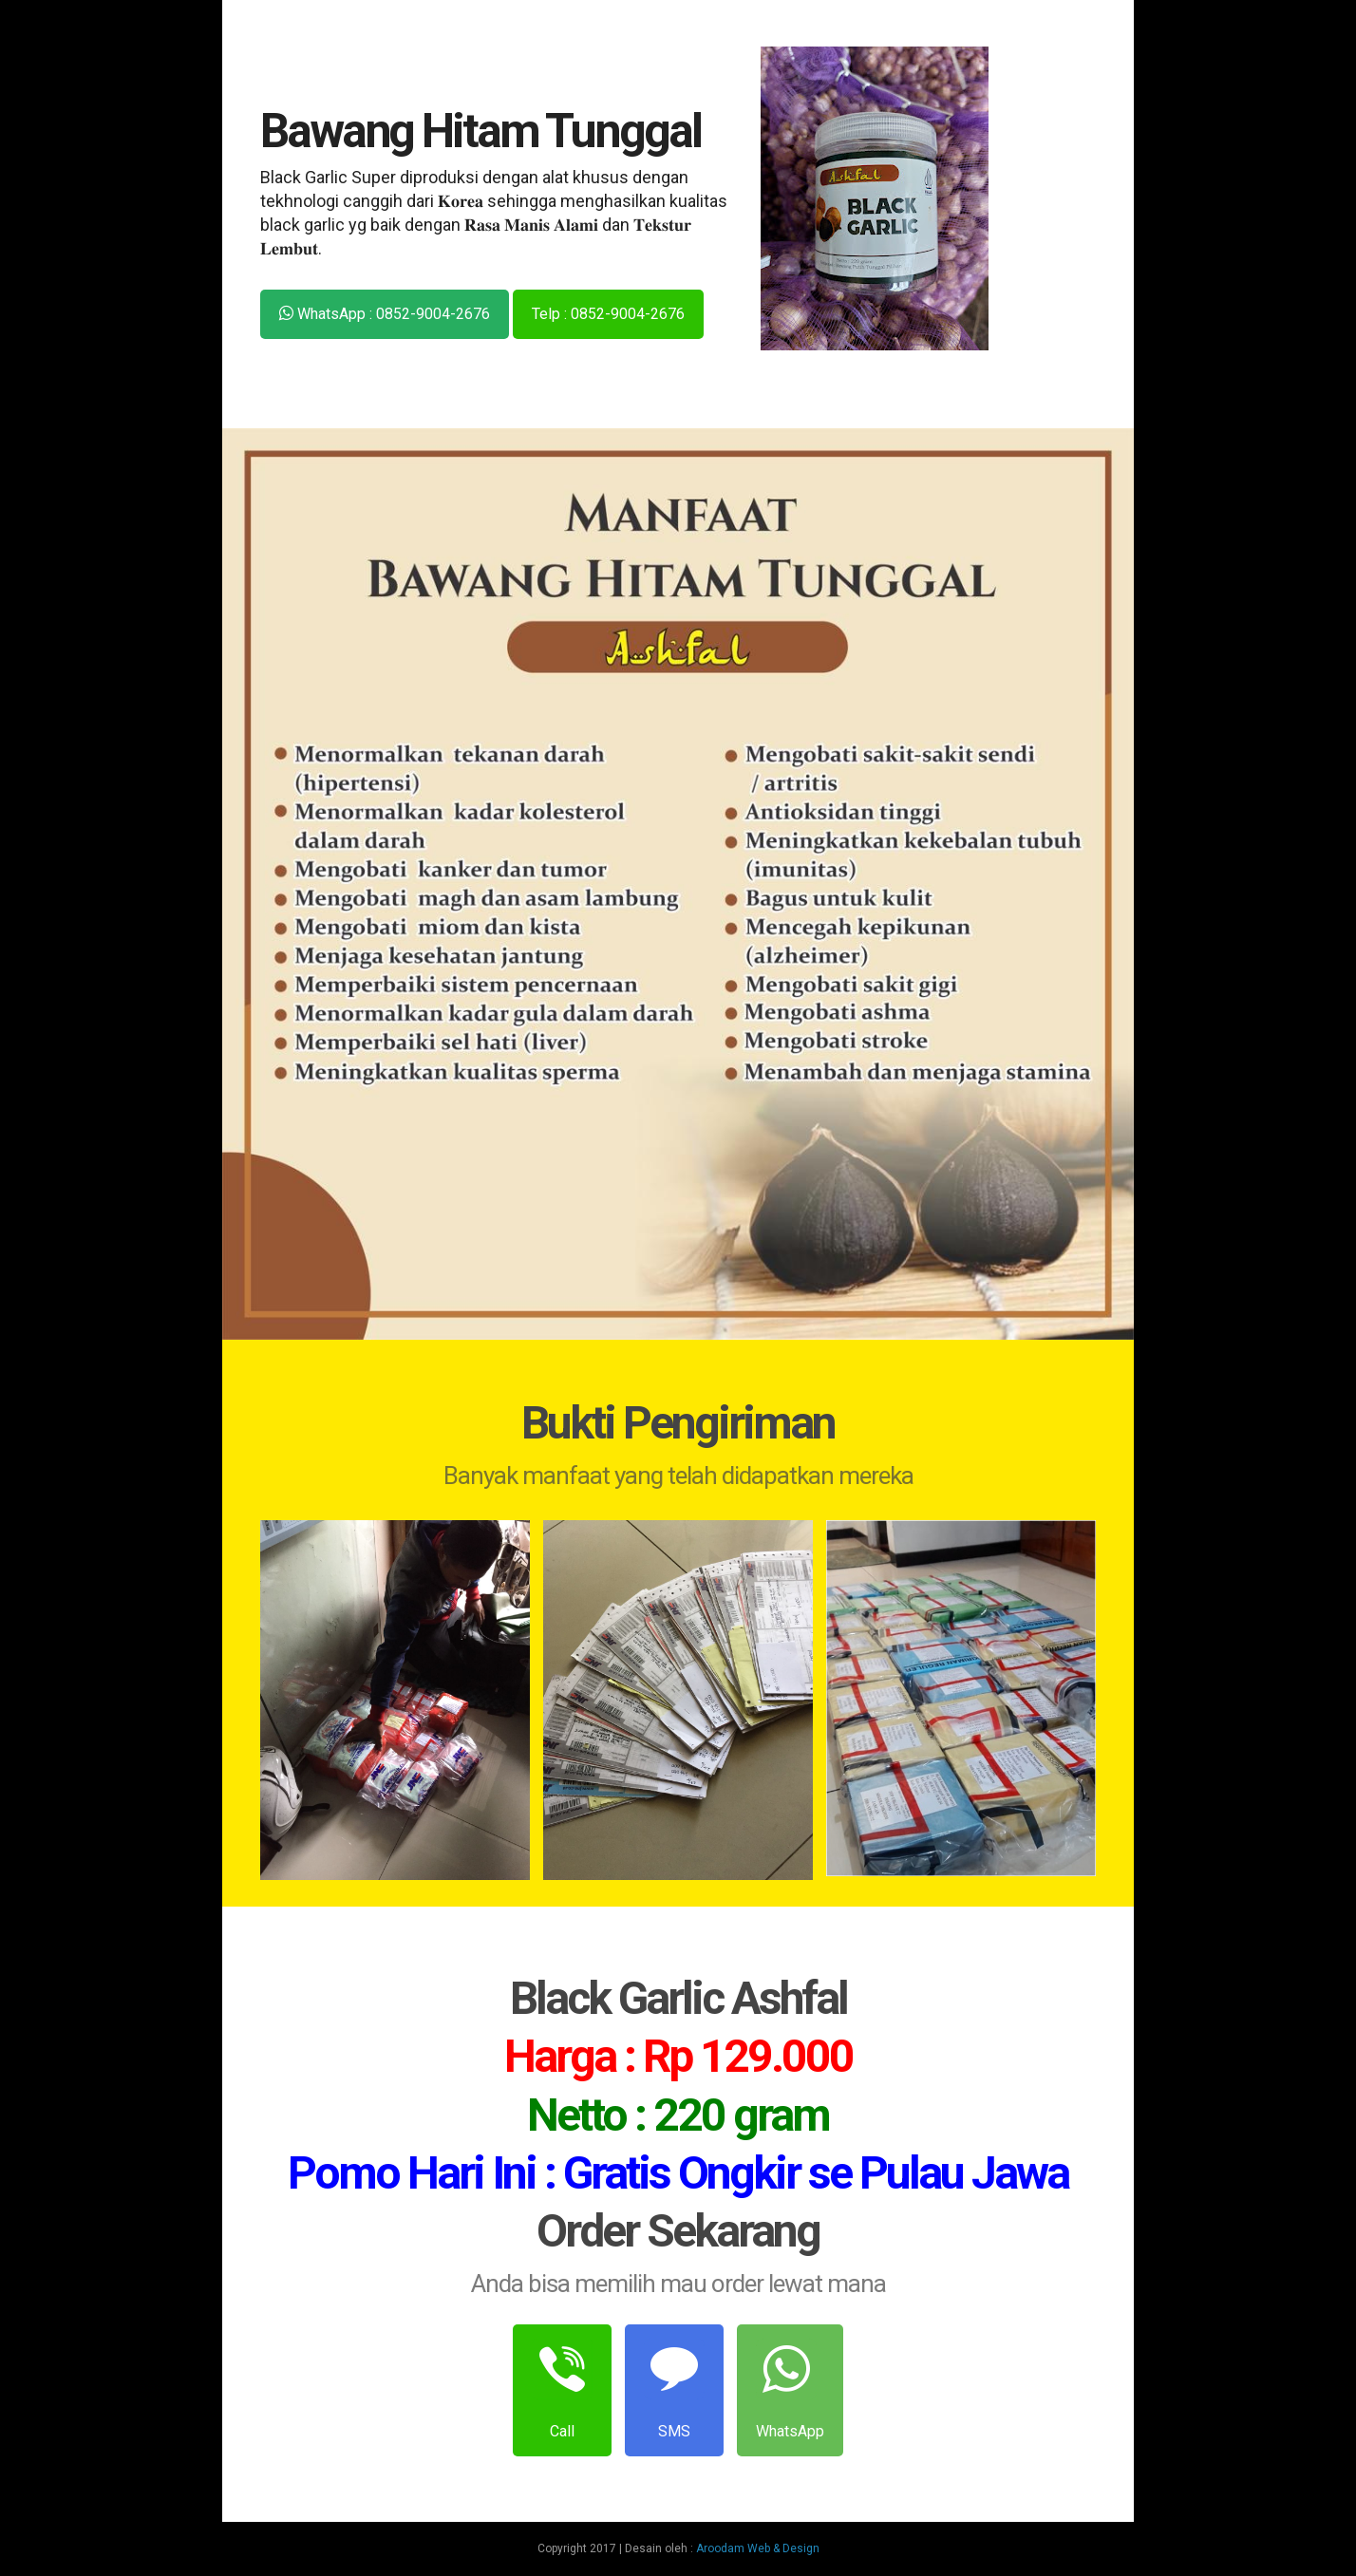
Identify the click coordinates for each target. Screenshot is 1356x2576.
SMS (674, 2389)
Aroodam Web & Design (757, 2548)
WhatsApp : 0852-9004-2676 (384, 314)
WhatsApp (790, 2389)
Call (562, 2389)
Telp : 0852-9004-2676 (608, 314)
